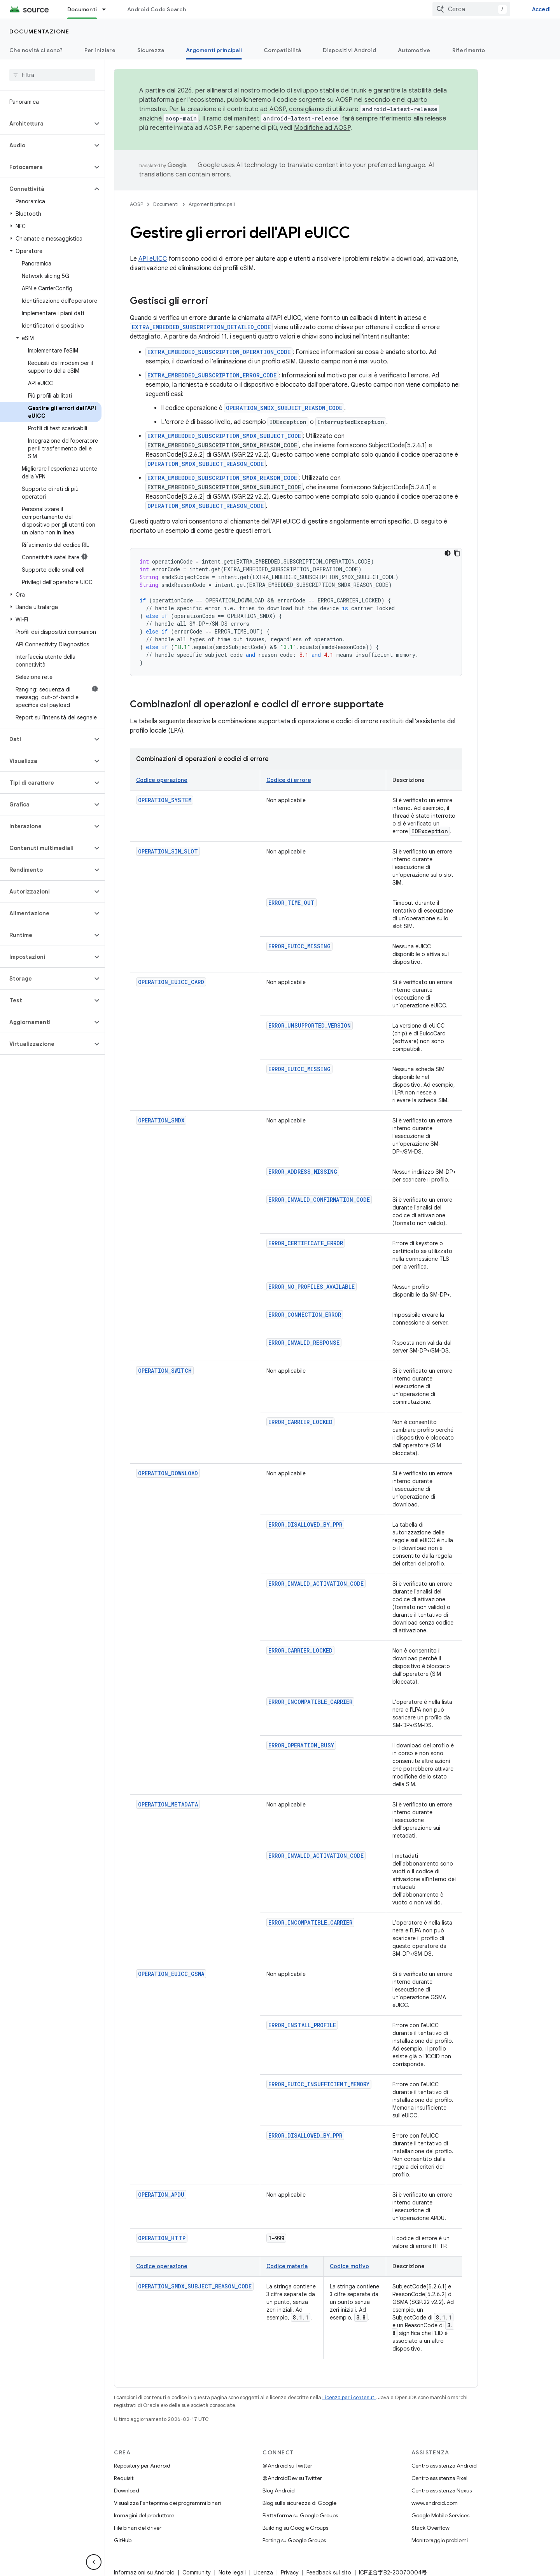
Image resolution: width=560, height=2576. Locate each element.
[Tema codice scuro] (447, 553)
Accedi (541, 9)
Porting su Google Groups (294, 2540)
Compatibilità (282, 50)
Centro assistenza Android (444, 2465)
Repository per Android (142, 2465)
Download (126, 2490)
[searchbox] (52, 75)
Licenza (263, 2572)
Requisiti (124, 2478)
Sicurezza (150, 50)
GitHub (122, 2540)
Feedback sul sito (328, 2572)
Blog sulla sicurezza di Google (299, 2502)
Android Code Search (156, 9)
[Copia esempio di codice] (457, 553)
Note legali (232, 2572)
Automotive (414, 50)
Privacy (290, 2572)
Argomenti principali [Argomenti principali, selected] (214, 50)
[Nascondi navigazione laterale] (94, 2562)
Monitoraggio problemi (439, 2540)
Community (196, 2572)
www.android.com (434, 2502)
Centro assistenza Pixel (439, 2478)
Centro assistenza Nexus (441, 2490)
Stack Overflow (430, 2527)
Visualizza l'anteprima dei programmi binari (167, 2502)
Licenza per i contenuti (349, 2397)
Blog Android (278, 2490)
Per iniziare (100, 50)
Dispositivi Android (349, 50)
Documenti (165, 204)
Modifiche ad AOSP (322, 128)
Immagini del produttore (144, 2515)
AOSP (136, 204)
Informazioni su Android (144, 2572)
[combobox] (471, 9)
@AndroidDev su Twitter (292, 2478)
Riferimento (468, 50)
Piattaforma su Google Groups (300, 2515)
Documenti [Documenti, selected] (82, 9)
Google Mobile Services (440, 2515)
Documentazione (39, 31)
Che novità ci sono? (36, 50)
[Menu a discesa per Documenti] (107, 9)
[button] (46, 123)
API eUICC (152, 259)
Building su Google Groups (295, 2527)
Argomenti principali (212, 204)
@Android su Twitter (287, 2465)
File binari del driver (137, 2527)
